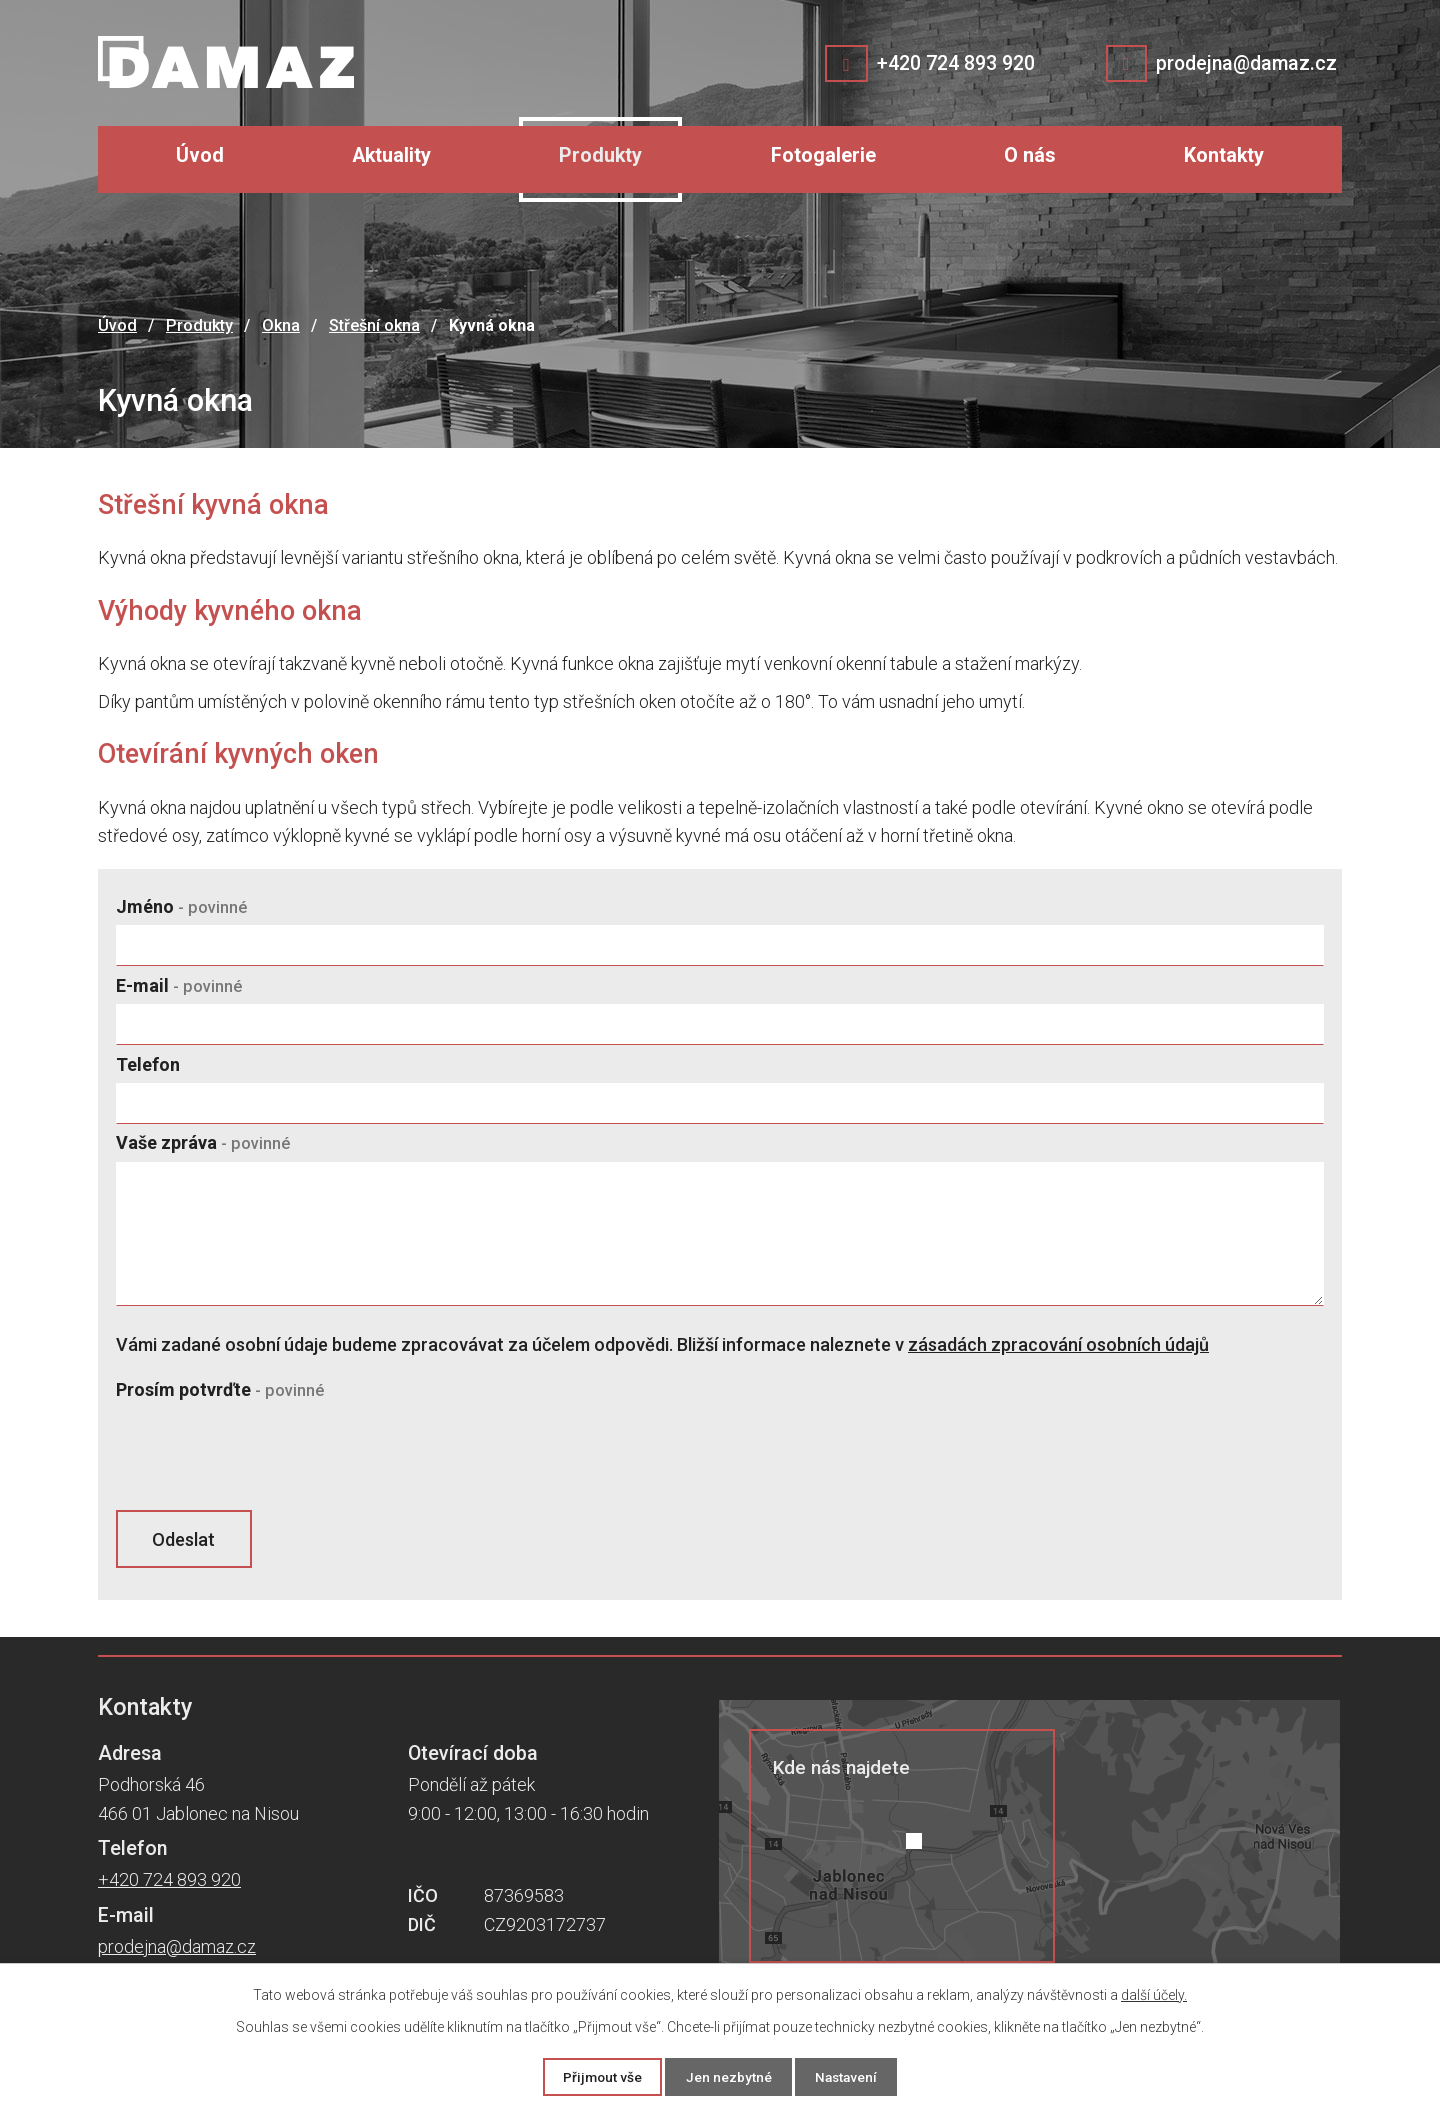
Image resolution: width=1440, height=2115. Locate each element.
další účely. (1154, 1994)
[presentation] (268, 1457)
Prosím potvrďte (220, 1389)
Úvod (200, 155)
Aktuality (391, 155)
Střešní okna (374, 325)
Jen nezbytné (728, 2076)
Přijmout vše (595, 2076)
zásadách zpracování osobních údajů (1058, 1344)
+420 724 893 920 (952, 63)
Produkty (600, 155)
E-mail (179, 985)
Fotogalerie (823, 155)
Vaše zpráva (203, 1142)
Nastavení (853, 2076)
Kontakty (1224, 155)
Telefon (148, 1064)
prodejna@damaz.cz (1244, 63)
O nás (1030, 155)
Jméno (181, 906)
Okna (281, 325)
